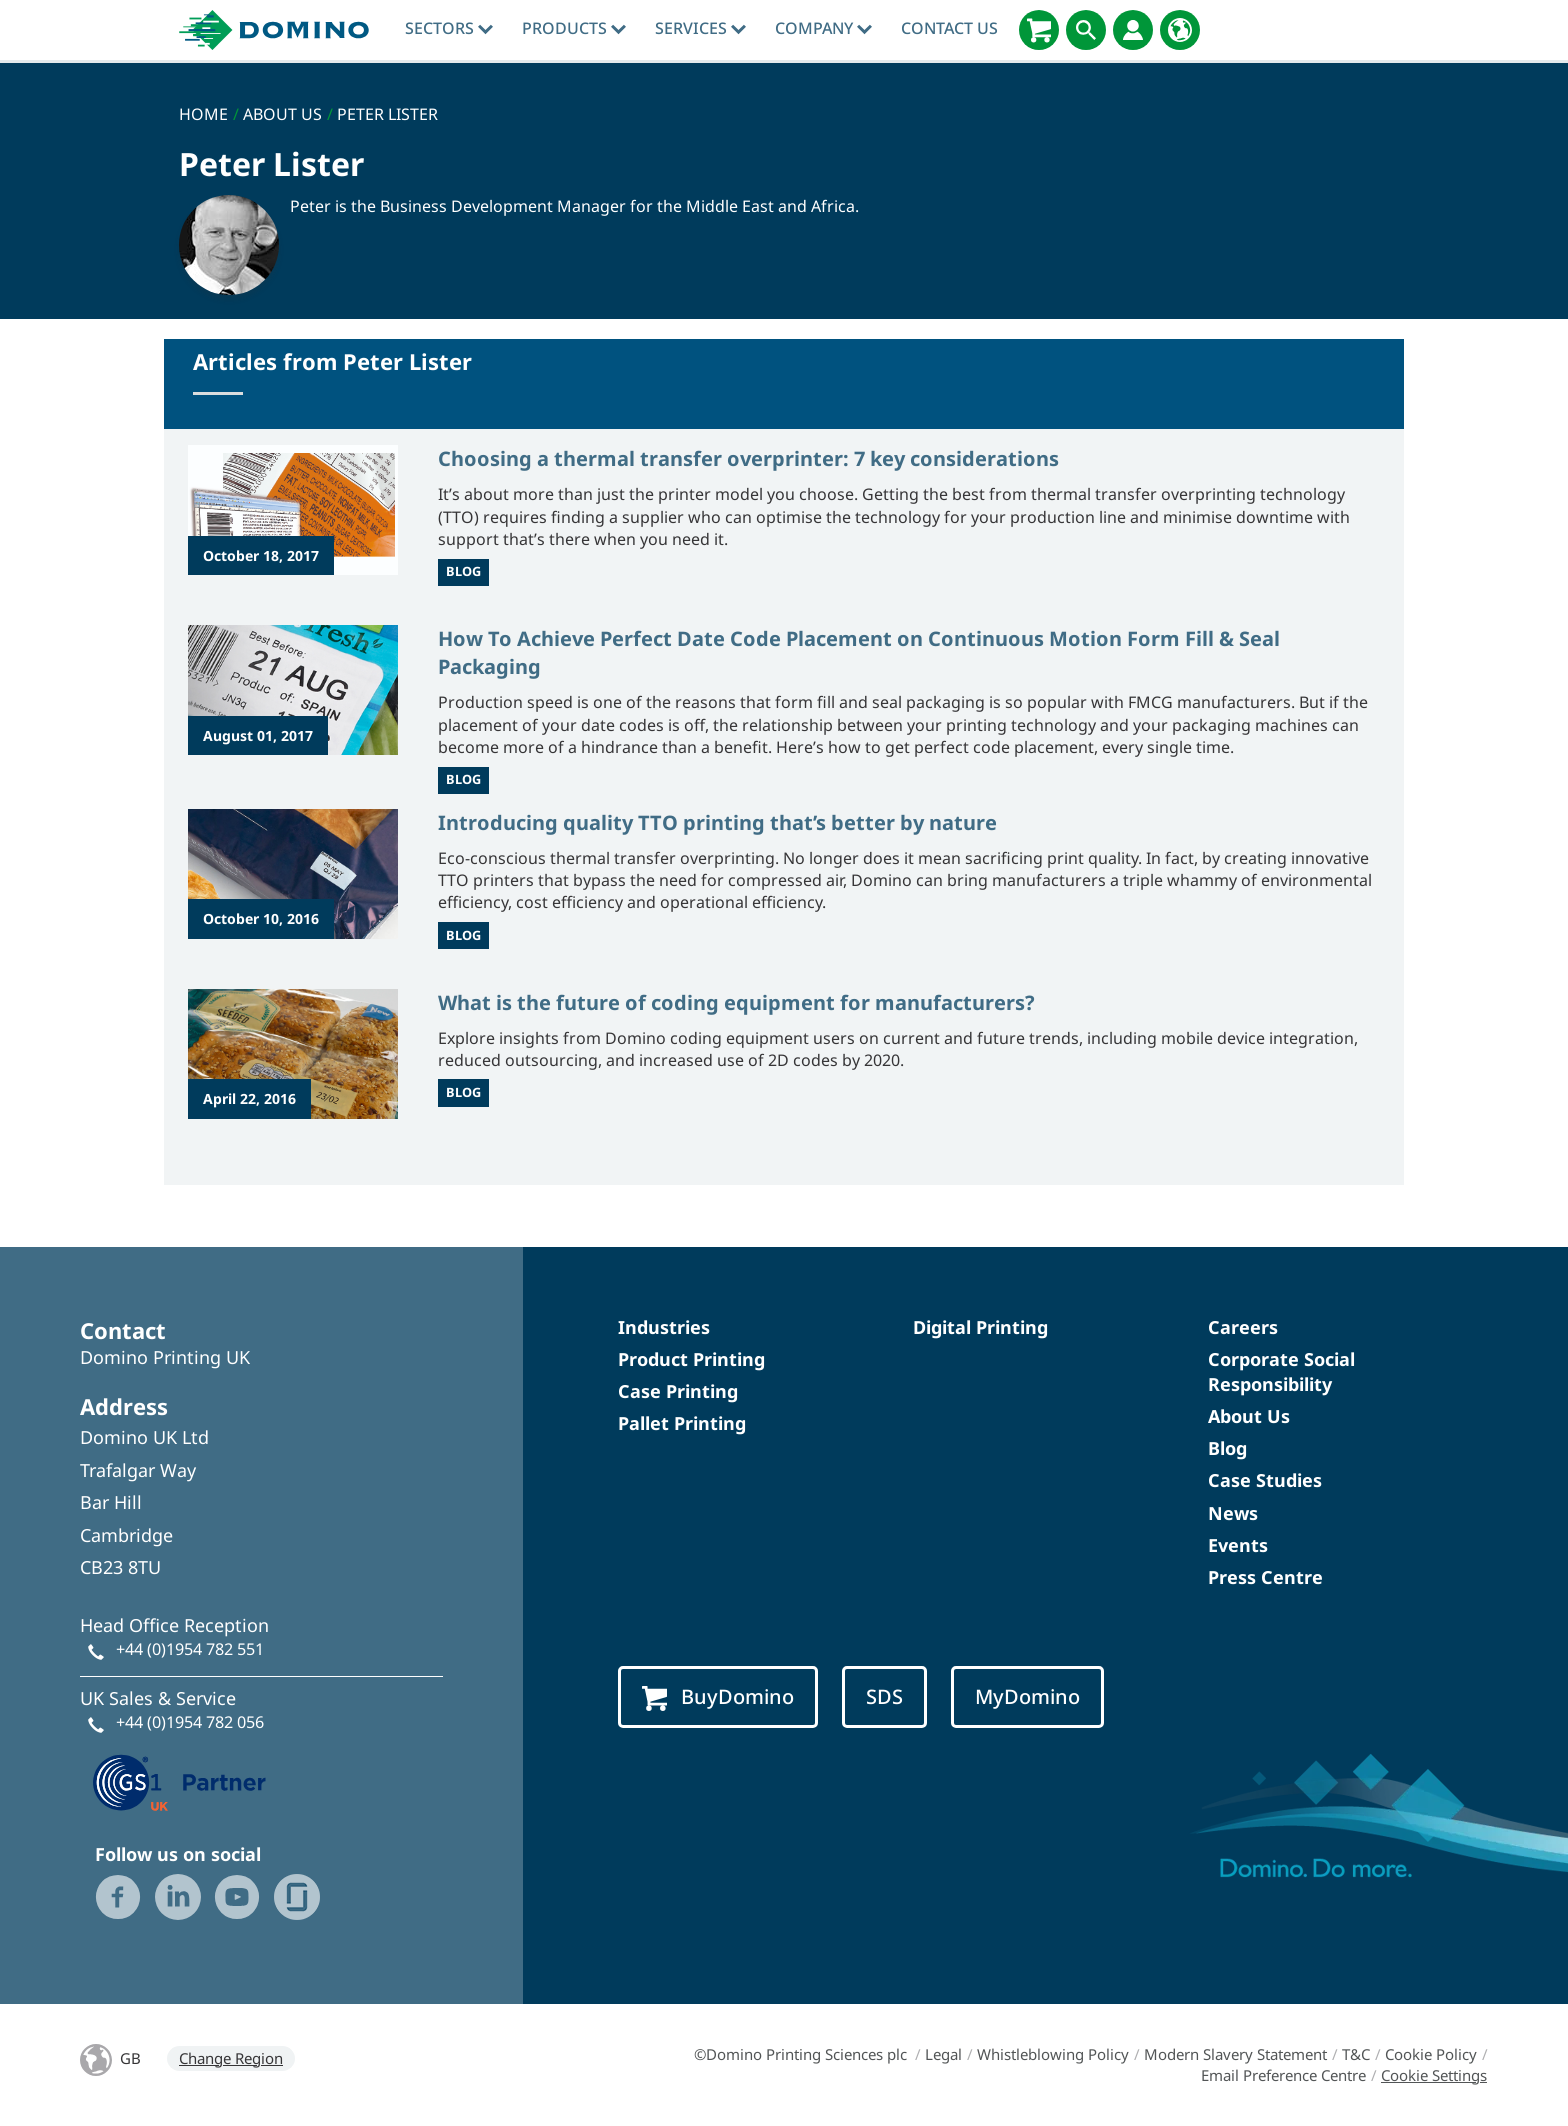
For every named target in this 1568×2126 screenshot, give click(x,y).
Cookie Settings (1434, 2075)
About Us (1249, 1416)
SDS (884, 1696)
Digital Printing (980, 1327)
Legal (943, 2054)
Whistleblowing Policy (1053, 2054)
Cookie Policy (1431, 2054)
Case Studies (1265, 1480)
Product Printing (691, 1359)
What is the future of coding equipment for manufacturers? (736, 1002)
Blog (1227, 1448)
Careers (1243, 1327)
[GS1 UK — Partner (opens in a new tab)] (180, 1780)
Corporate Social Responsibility (1281, 1371)
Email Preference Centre (1283, 2075)
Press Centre (1265, 1577)
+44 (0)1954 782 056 (190, 1722)
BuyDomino (718, 1697)
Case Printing (678, 1391)
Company (823, 28)
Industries (664, 1327)
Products (574, 28)
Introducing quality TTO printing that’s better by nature (717, 822)
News (1233, 1513)
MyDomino (1027, 1696)
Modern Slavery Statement (1235, 2054)
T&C (1356, 2054)
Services (700, 28)
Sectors (449, 28)
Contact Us (949, 28)
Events (1238, 1545)
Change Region (231, 2058)
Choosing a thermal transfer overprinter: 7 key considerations (748, 458)
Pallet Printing (682, 1423)
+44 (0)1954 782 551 (190, 1649)
